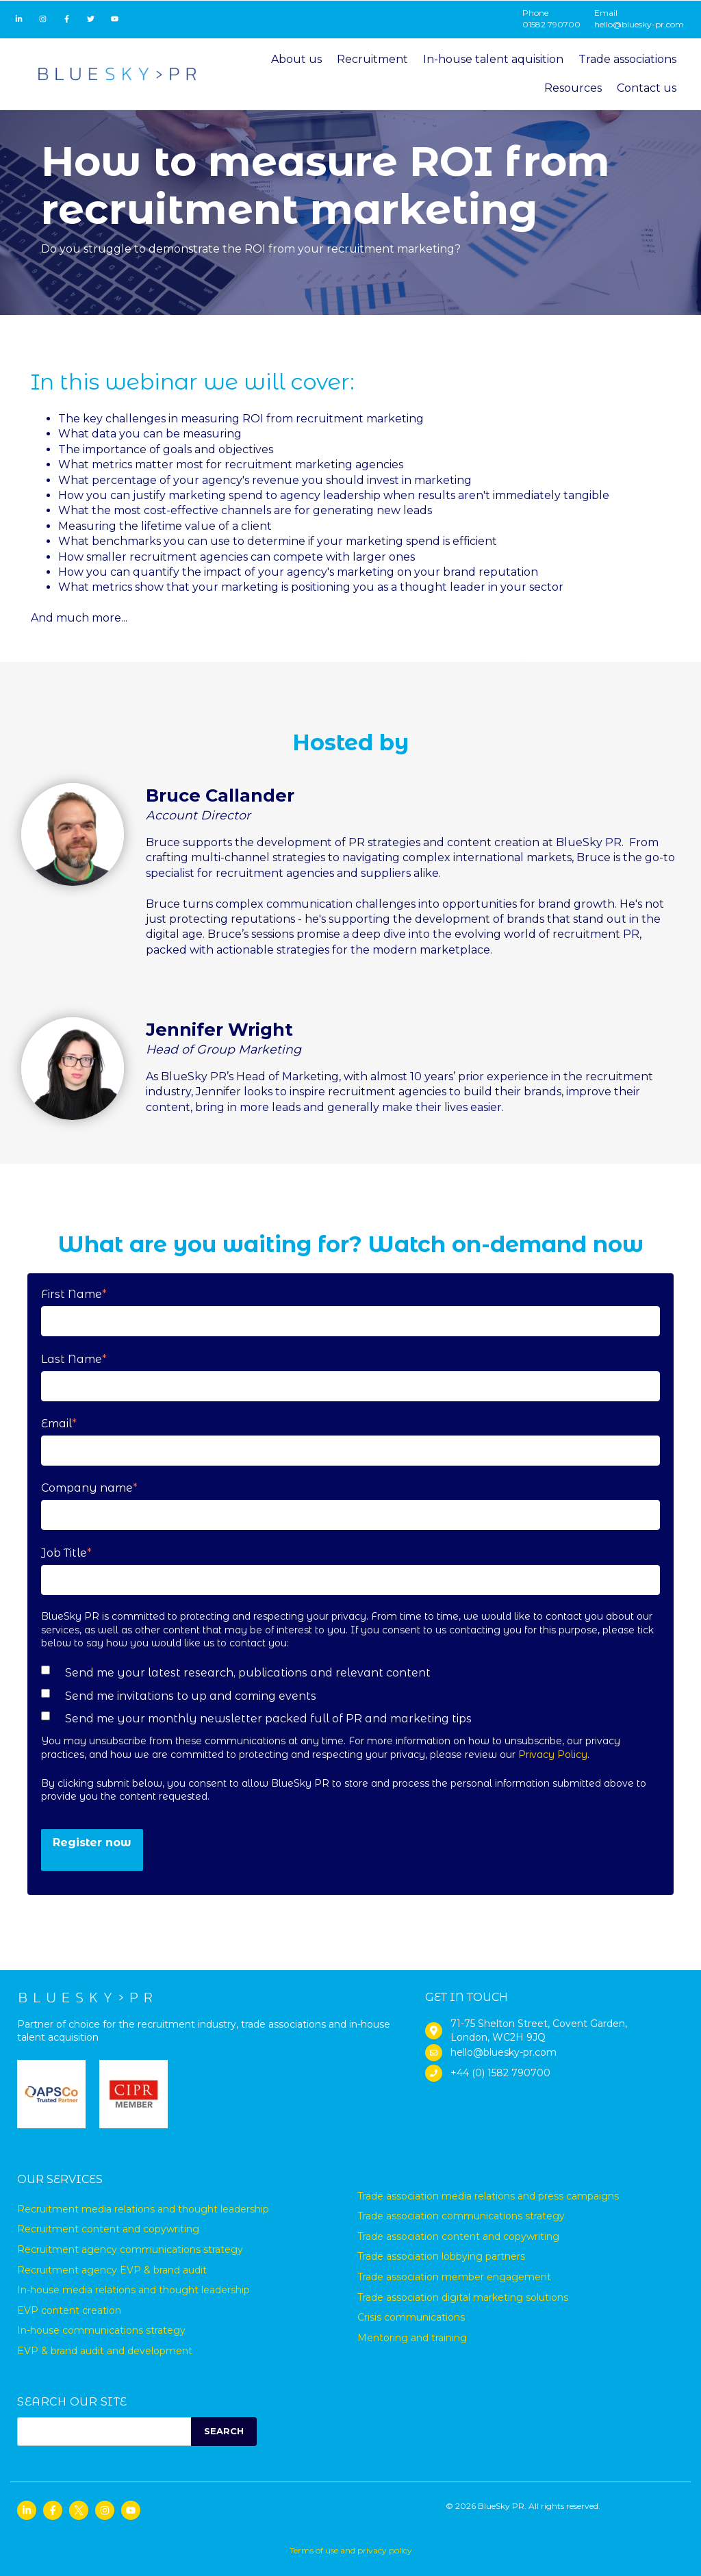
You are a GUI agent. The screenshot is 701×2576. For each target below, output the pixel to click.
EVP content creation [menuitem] (69, 2310)
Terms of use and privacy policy (351, 2550)
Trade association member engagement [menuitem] (454, 2277)
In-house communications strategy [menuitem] (101, 2330)
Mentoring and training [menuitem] (412, 2338)
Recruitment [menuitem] (372, 59)
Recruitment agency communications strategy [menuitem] (130, 2249)
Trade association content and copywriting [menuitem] (458, 2236)
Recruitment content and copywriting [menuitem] (108, 2229)
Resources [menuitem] (573, 87)
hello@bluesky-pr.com (639, 24)
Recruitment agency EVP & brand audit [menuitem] (112, 2270)
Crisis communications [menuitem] (411, 2317)
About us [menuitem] (296, 59)
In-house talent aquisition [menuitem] (493, 59)
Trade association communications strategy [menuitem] (461, 2216)
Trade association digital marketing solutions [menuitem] (462, 2297)
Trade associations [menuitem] (627, 59)
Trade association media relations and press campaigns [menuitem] (488, 2196)
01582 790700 (551, 24)
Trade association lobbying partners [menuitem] (441, 2256)
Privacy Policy (552, 1754)
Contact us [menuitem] (646, 87)
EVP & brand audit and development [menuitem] (104, 2351)
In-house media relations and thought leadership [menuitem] (133, 2290)
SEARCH (224, 2430)
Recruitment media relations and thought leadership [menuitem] (143, 2209)
